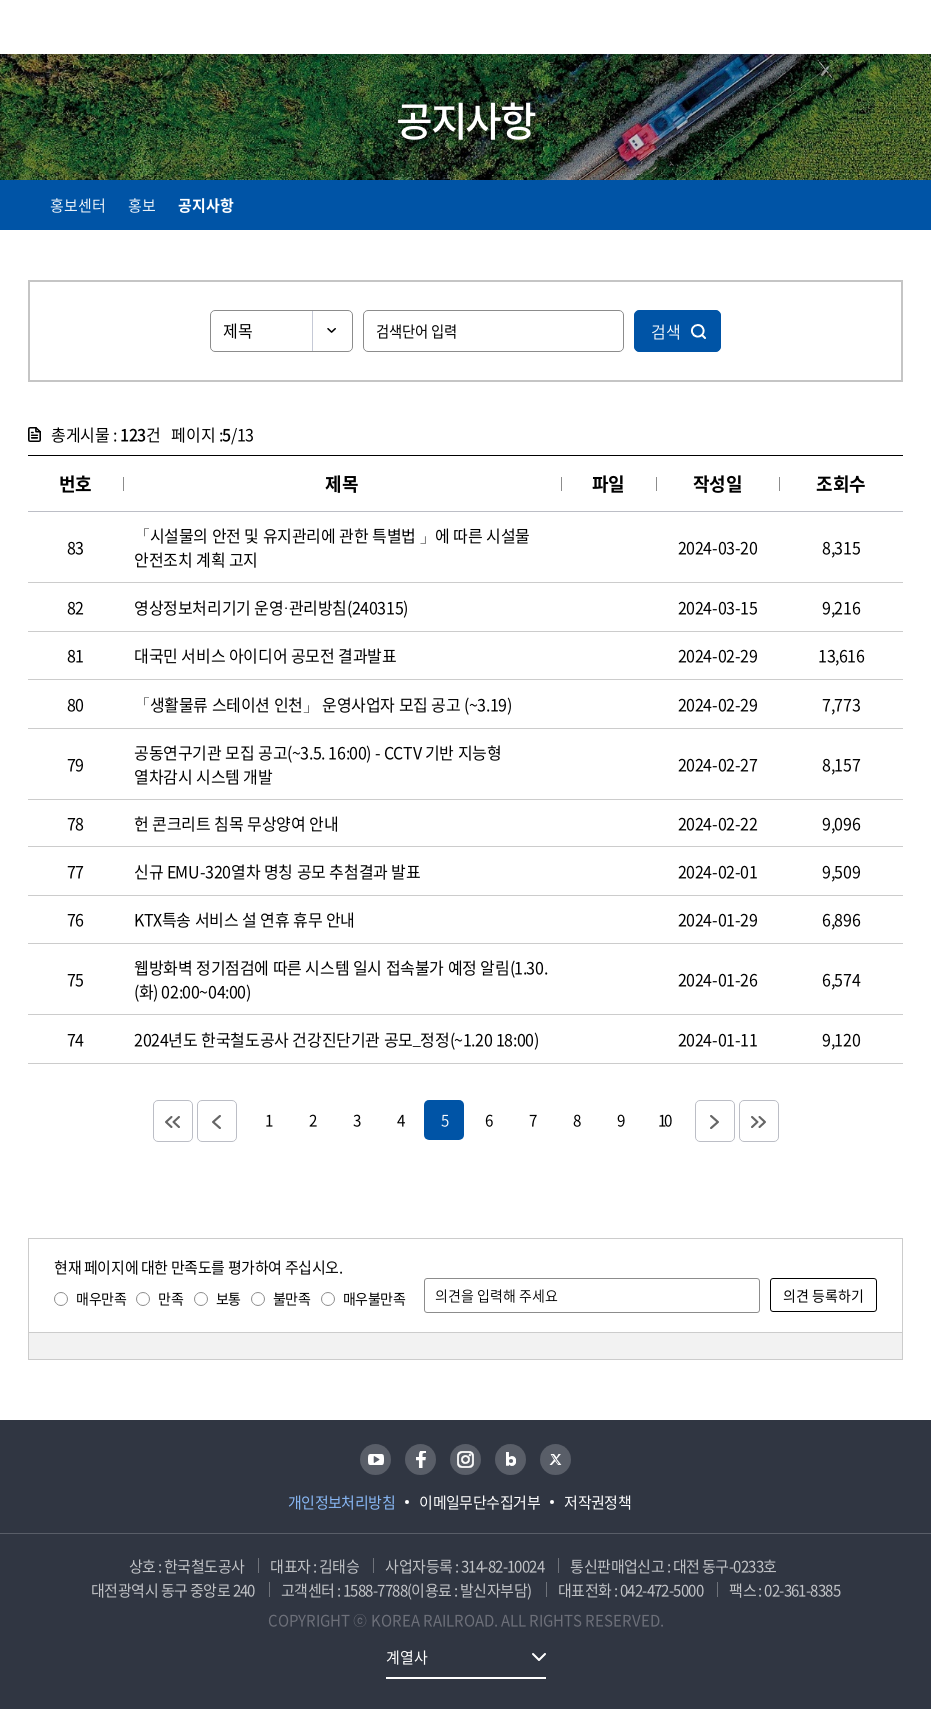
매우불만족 (374, 1298)
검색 (666, 331)
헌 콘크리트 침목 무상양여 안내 (236, 823)
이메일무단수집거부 (479, 1502)
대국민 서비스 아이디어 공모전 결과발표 (265, 655)
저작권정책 (597, 1502)
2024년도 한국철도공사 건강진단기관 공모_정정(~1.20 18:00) (336, 1039)
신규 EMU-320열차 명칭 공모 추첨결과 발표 (277, 871)
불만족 (292, 1298)
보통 (228, 1298)
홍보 (142, 205)
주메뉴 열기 (891, 30)
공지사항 (206, 205)
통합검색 (853, 30)
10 (664, 1119)
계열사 (407, 1657)
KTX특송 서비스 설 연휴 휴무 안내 (244, 919)
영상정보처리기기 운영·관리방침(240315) (271, 607)
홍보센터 (78, 205)
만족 (170, 1298)
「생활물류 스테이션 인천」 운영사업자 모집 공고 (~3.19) (322, 704)
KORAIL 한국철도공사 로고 (106, 27)
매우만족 (101, 1298)
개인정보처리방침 (342, 1502)
